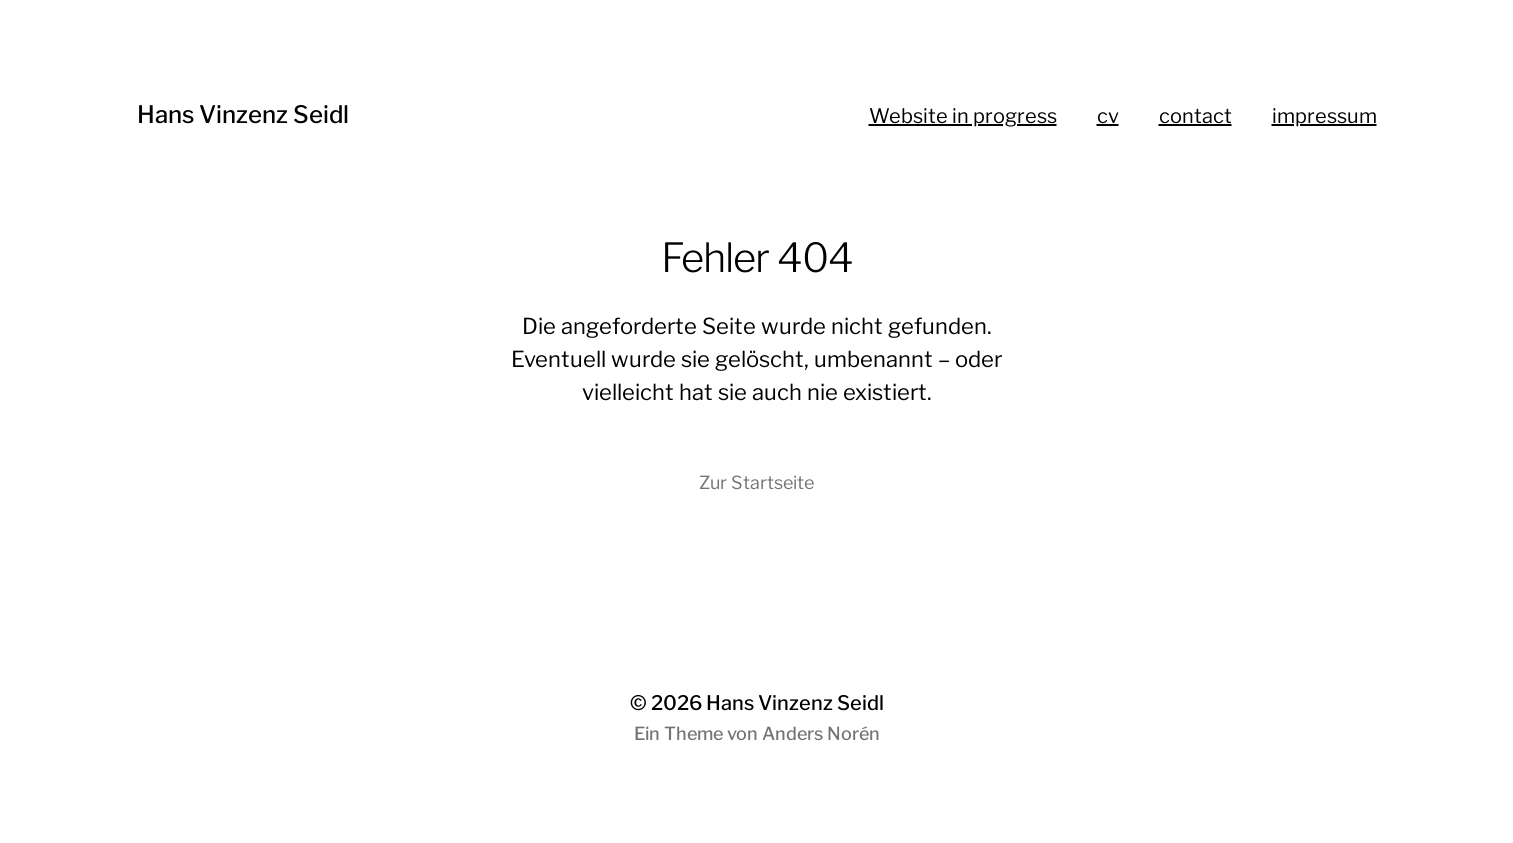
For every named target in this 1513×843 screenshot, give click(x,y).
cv (1108, 116)
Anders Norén (821, 733)
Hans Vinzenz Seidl (243, 114)
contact (1195, 116)
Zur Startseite (756, 482)
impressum (1324, 116)
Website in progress (963, 116)
